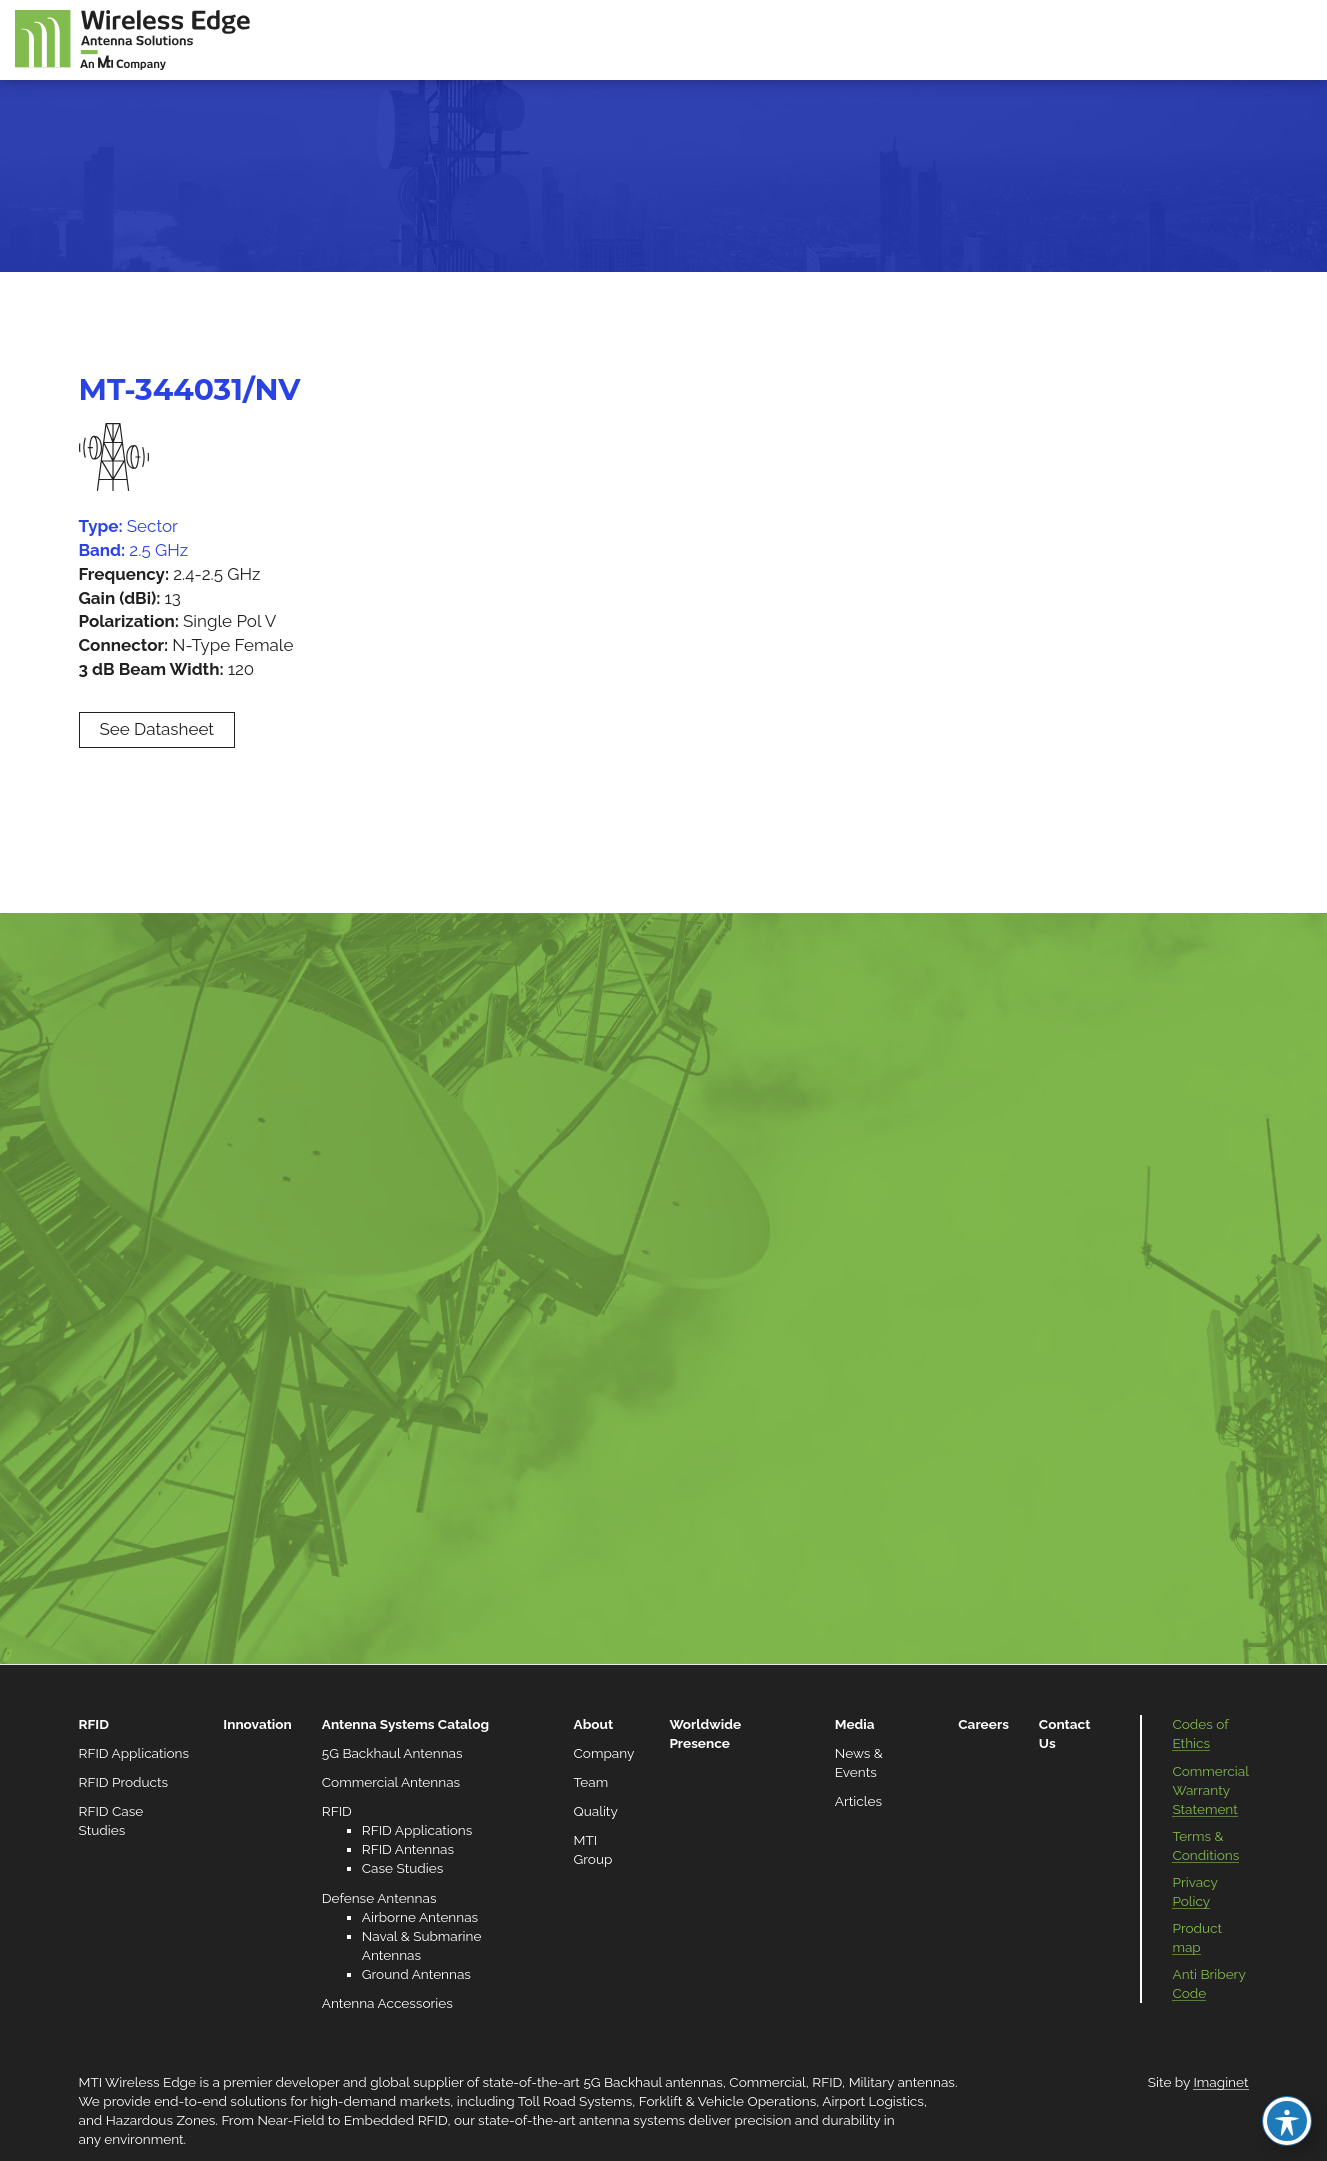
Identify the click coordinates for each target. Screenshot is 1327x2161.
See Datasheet (157, 729)
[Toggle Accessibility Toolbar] (1287, 2121)
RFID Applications (134, 1753)
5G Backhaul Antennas (392, 1753)
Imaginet (1220, 2082)
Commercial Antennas (391, 1782)
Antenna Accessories (387, 2003)
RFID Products (124, 1782)
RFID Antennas (408, 1849)
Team (591, 1782)
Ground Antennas (416, 1974)
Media (855, 1724)
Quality (596, 1811)
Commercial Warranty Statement (1210, 1790)
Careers (983, 1724)
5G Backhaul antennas (652, 2082)
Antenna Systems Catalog (405, 1724)
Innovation (257, 1724)
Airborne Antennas (420, 1917)
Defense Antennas (379, 1898)
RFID (94, 1724)
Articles (858, 1801)
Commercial (767, 2082)
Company (604, 1753)
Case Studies (402, 1868)
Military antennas (902, 2082)
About (594, 1724)
